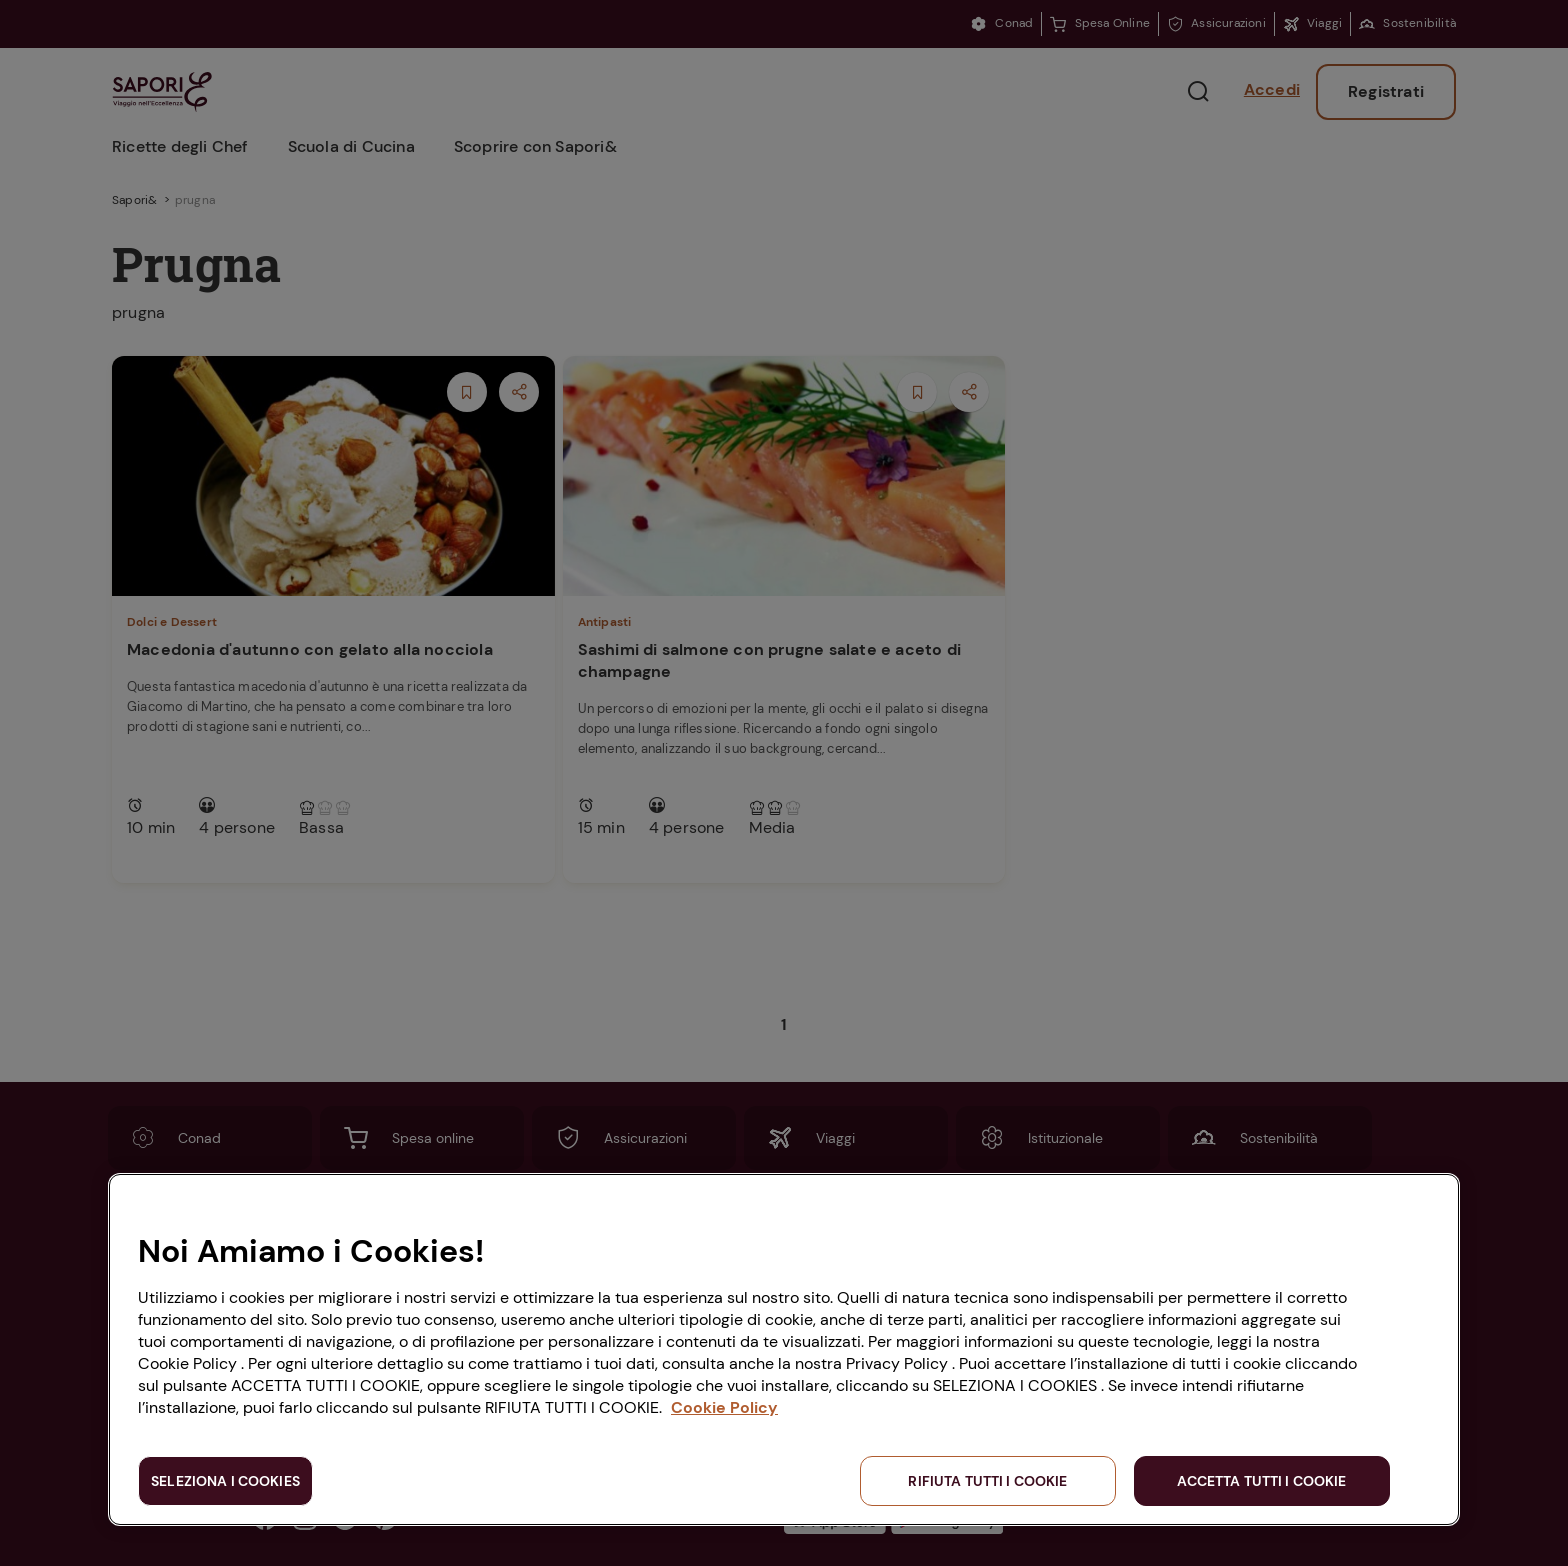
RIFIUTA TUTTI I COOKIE (987, 1481)
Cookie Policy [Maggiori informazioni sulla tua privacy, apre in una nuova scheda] (724, 1407)
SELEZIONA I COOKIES (225, 1481)
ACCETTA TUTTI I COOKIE (1261, 1481)
